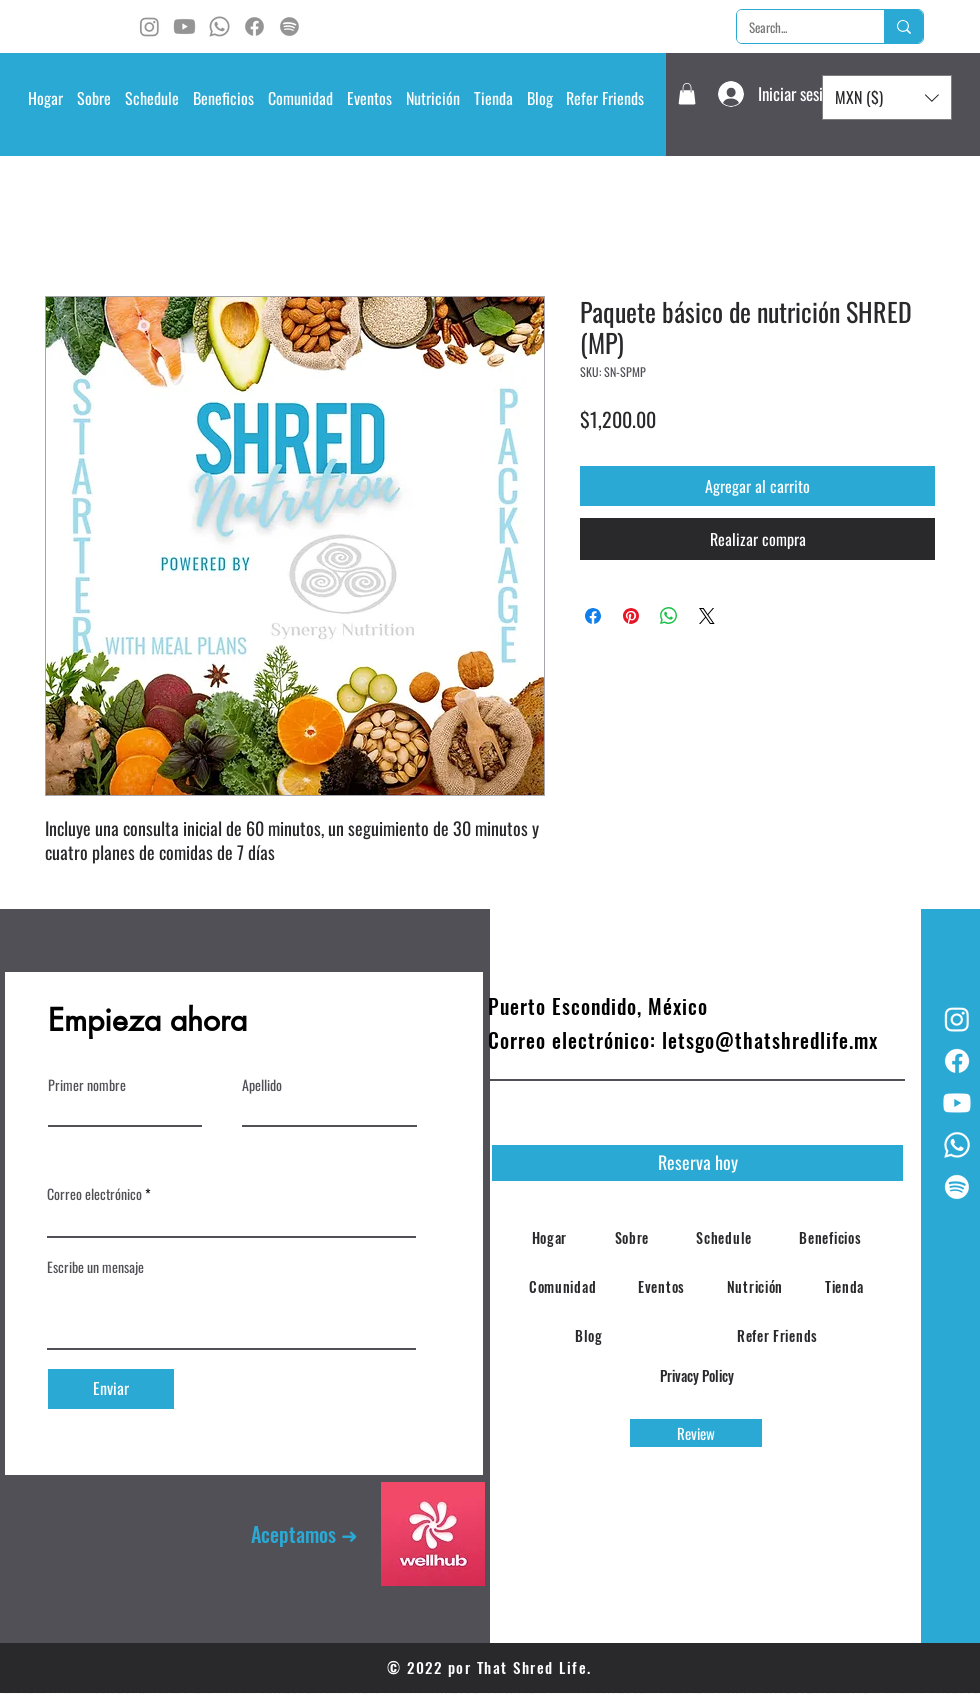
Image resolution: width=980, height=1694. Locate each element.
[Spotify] (289, 26)
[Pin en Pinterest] (631, 616)
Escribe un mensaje (95, 1267)
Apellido (262, 1085)
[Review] (696, 1433)
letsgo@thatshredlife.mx (770, 1040)
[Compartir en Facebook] (593, 616)
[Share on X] (707, 616)
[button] (152, 98)
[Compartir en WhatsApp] (669, 616)
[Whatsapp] (219, 26)
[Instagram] (149, 26)
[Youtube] (184, 26)
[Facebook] (254, 26)
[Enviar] (111, 1389)
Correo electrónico (94, 1194)
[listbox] (887, 97)
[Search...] (795, 27)
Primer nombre (87, 1085)
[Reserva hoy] (697, 1163)
